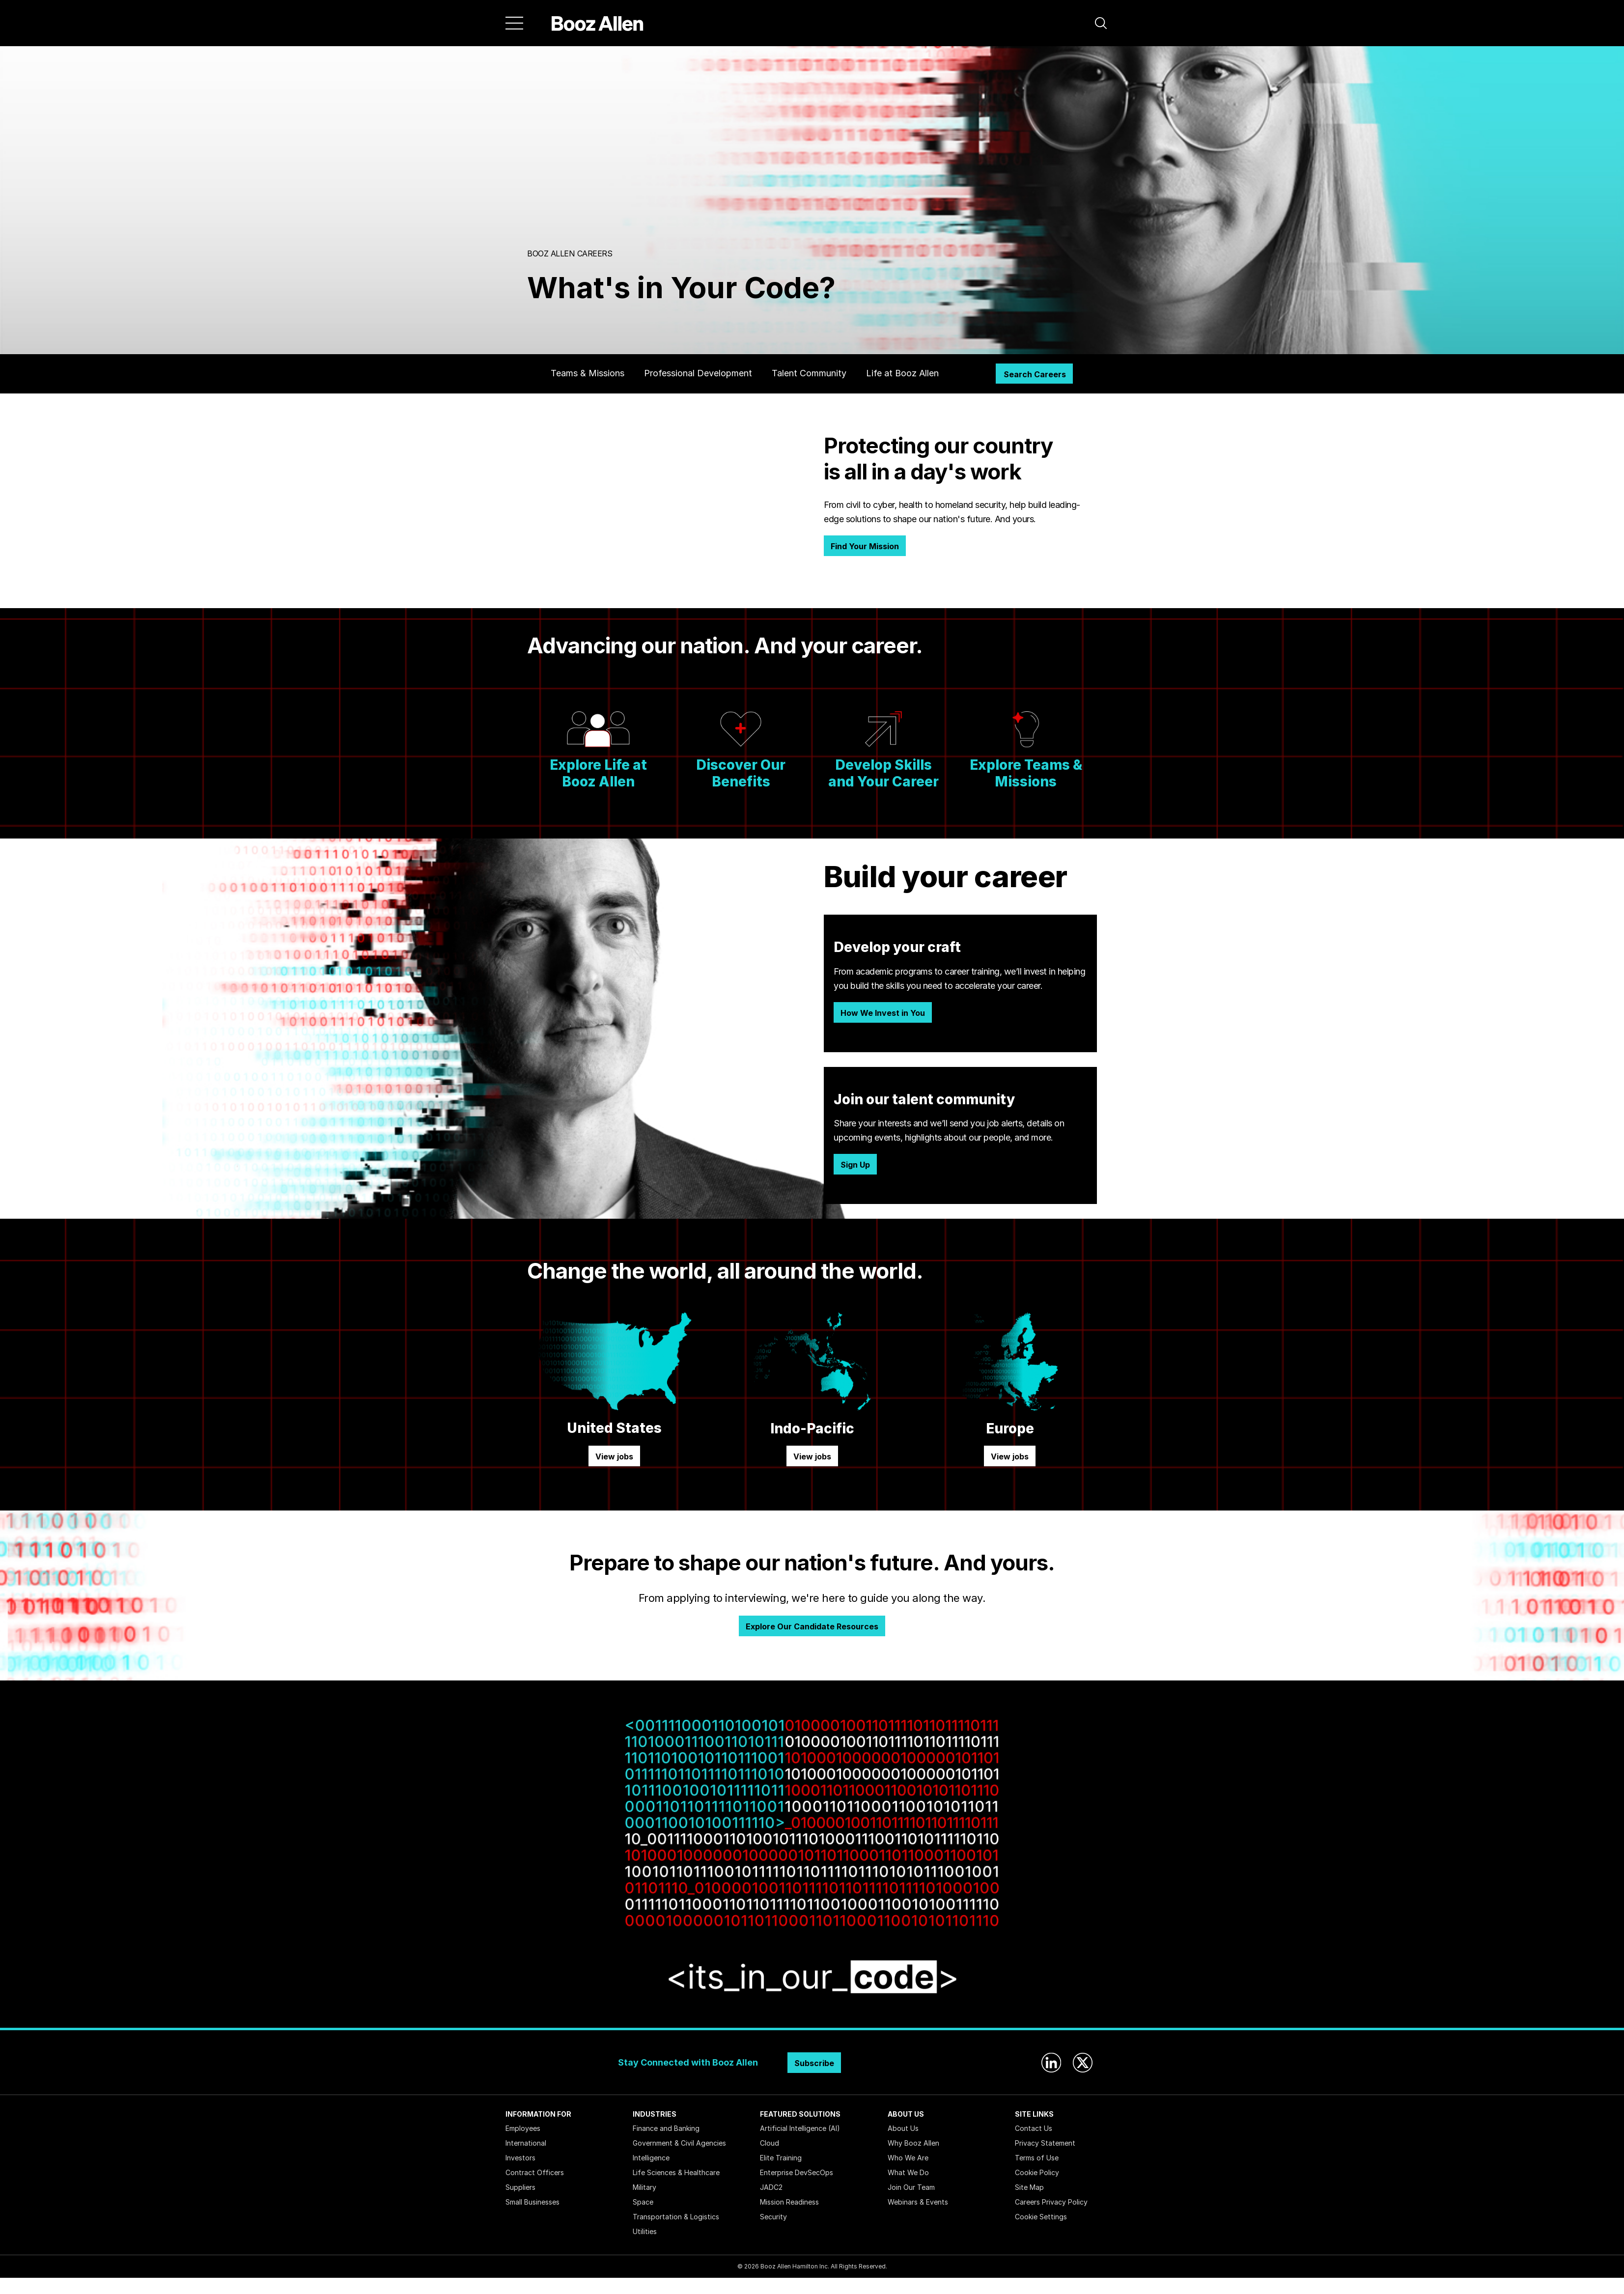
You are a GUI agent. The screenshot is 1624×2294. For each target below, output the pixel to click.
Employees (522, 2128)
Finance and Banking (666, 2128)
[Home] (598, 23)
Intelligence (651, 2158)
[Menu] (514, 23)
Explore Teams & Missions (1026, 773)
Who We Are (908, 2158)
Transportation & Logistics (676, 2216)
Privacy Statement (1045, 2143)
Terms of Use (1037, 2158)
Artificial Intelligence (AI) (800, 2128)
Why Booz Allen (913, 2143)
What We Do (908, 2172)
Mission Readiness (789, 2202)
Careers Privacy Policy (1051, 2202)
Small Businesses (532, 2202)
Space (643, 2202)
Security (773, 2216)
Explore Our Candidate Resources (812, 1626)
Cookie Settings (1041, 2216)
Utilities (645, 2231)
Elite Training (781, 2158)
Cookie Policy (1037, 2172)
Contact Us (1033, 2128)
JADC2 (771, 2187)
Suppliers (520, 2187)
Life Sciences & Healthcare (676, 2172)
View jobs (614, 1456)
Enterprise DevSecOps (796, 2172)
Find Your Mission (865, 546)
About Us (903, 2128)
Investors (520, 2158)
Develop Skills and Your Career (883, 773)
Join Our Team (911, 2187)
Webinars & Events (918, 2202)
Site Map (1029, 2187)
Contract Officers (534, 2172)
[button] (1101, 23)
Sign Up (855, 1165)
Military (644, 2187)
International (525, 2143)
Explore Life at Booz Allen (598, 773)
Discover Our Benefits (740, 773)
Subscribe (814, 2063)
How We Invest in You (882, 1013)
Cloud (769, 2143)
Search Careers (1035, 374)
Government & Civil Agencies (679, 2143)
